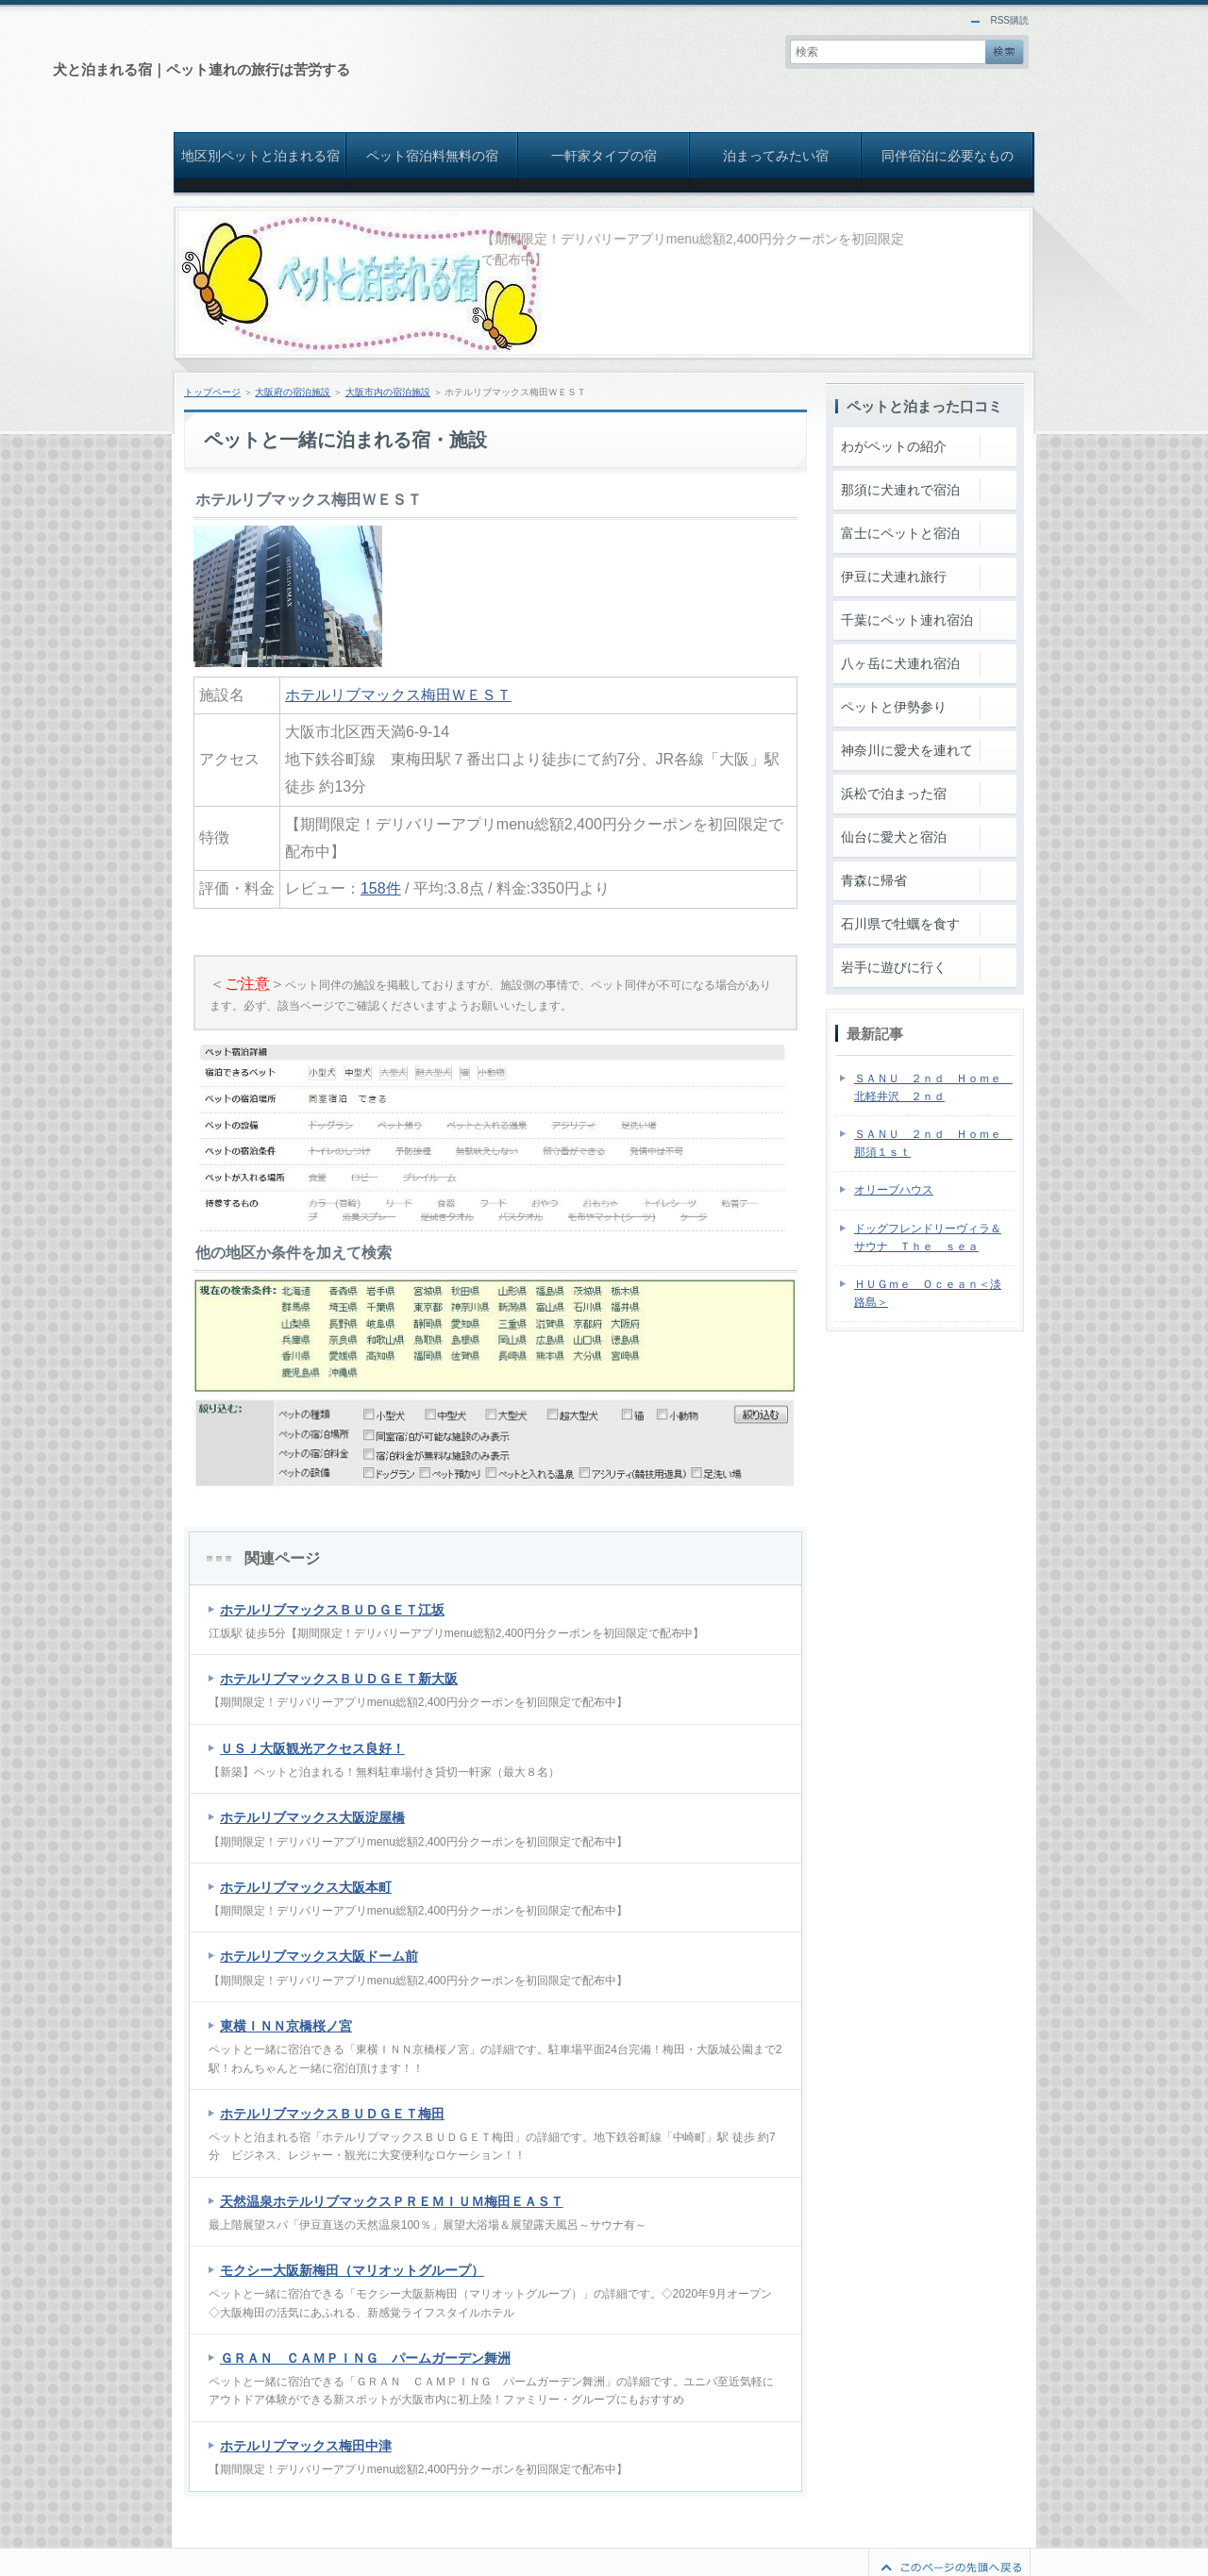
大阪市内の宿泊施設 (387, 392)
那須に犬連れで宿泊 (900, 489)
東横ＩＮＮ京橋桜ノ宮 (286, 2025)
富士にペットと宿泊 (900, 533)
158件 (381, 888)
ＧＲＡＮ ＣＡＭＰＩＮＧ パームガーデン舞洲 (365, 2358)
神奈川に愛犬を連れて (907, 750)
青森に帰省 (874, 880)
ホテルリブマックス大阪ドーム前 (319, 1956)
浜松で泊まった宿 (894, 793)
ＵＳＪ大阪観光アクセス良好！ (312, 1748)
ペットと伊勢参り (894, 706)
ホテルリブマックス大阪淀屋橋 (312, 1817)
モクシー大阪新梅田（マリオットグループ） (352, 2270)
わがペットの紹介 (894, 446)
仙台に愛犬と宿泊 (894, 837)
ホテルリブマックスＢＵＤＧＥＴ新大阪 (339, 1678)
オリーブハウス (893, 1189)
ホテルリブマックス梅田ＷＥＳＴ (398, 695)
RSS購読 (1009, 20)
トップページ (212, 392)
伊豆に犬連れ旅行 (894, 576)
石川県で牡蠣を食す (900, 923)
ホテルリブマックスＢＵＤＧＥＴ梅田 (332, 2113)
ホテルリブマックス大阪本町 (306, 1887)
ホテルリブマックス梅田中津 (306, 2445)
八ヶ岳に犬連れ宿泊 (900, 663)
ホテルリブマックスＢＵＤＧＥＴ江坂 (332, 1609)
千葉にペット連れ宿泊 (907, 619)
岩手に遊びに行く (894, 967)
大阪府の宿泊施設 (292, 392)
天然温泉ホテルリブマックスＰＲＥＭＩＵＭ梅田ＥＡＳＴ (391, 2201)
